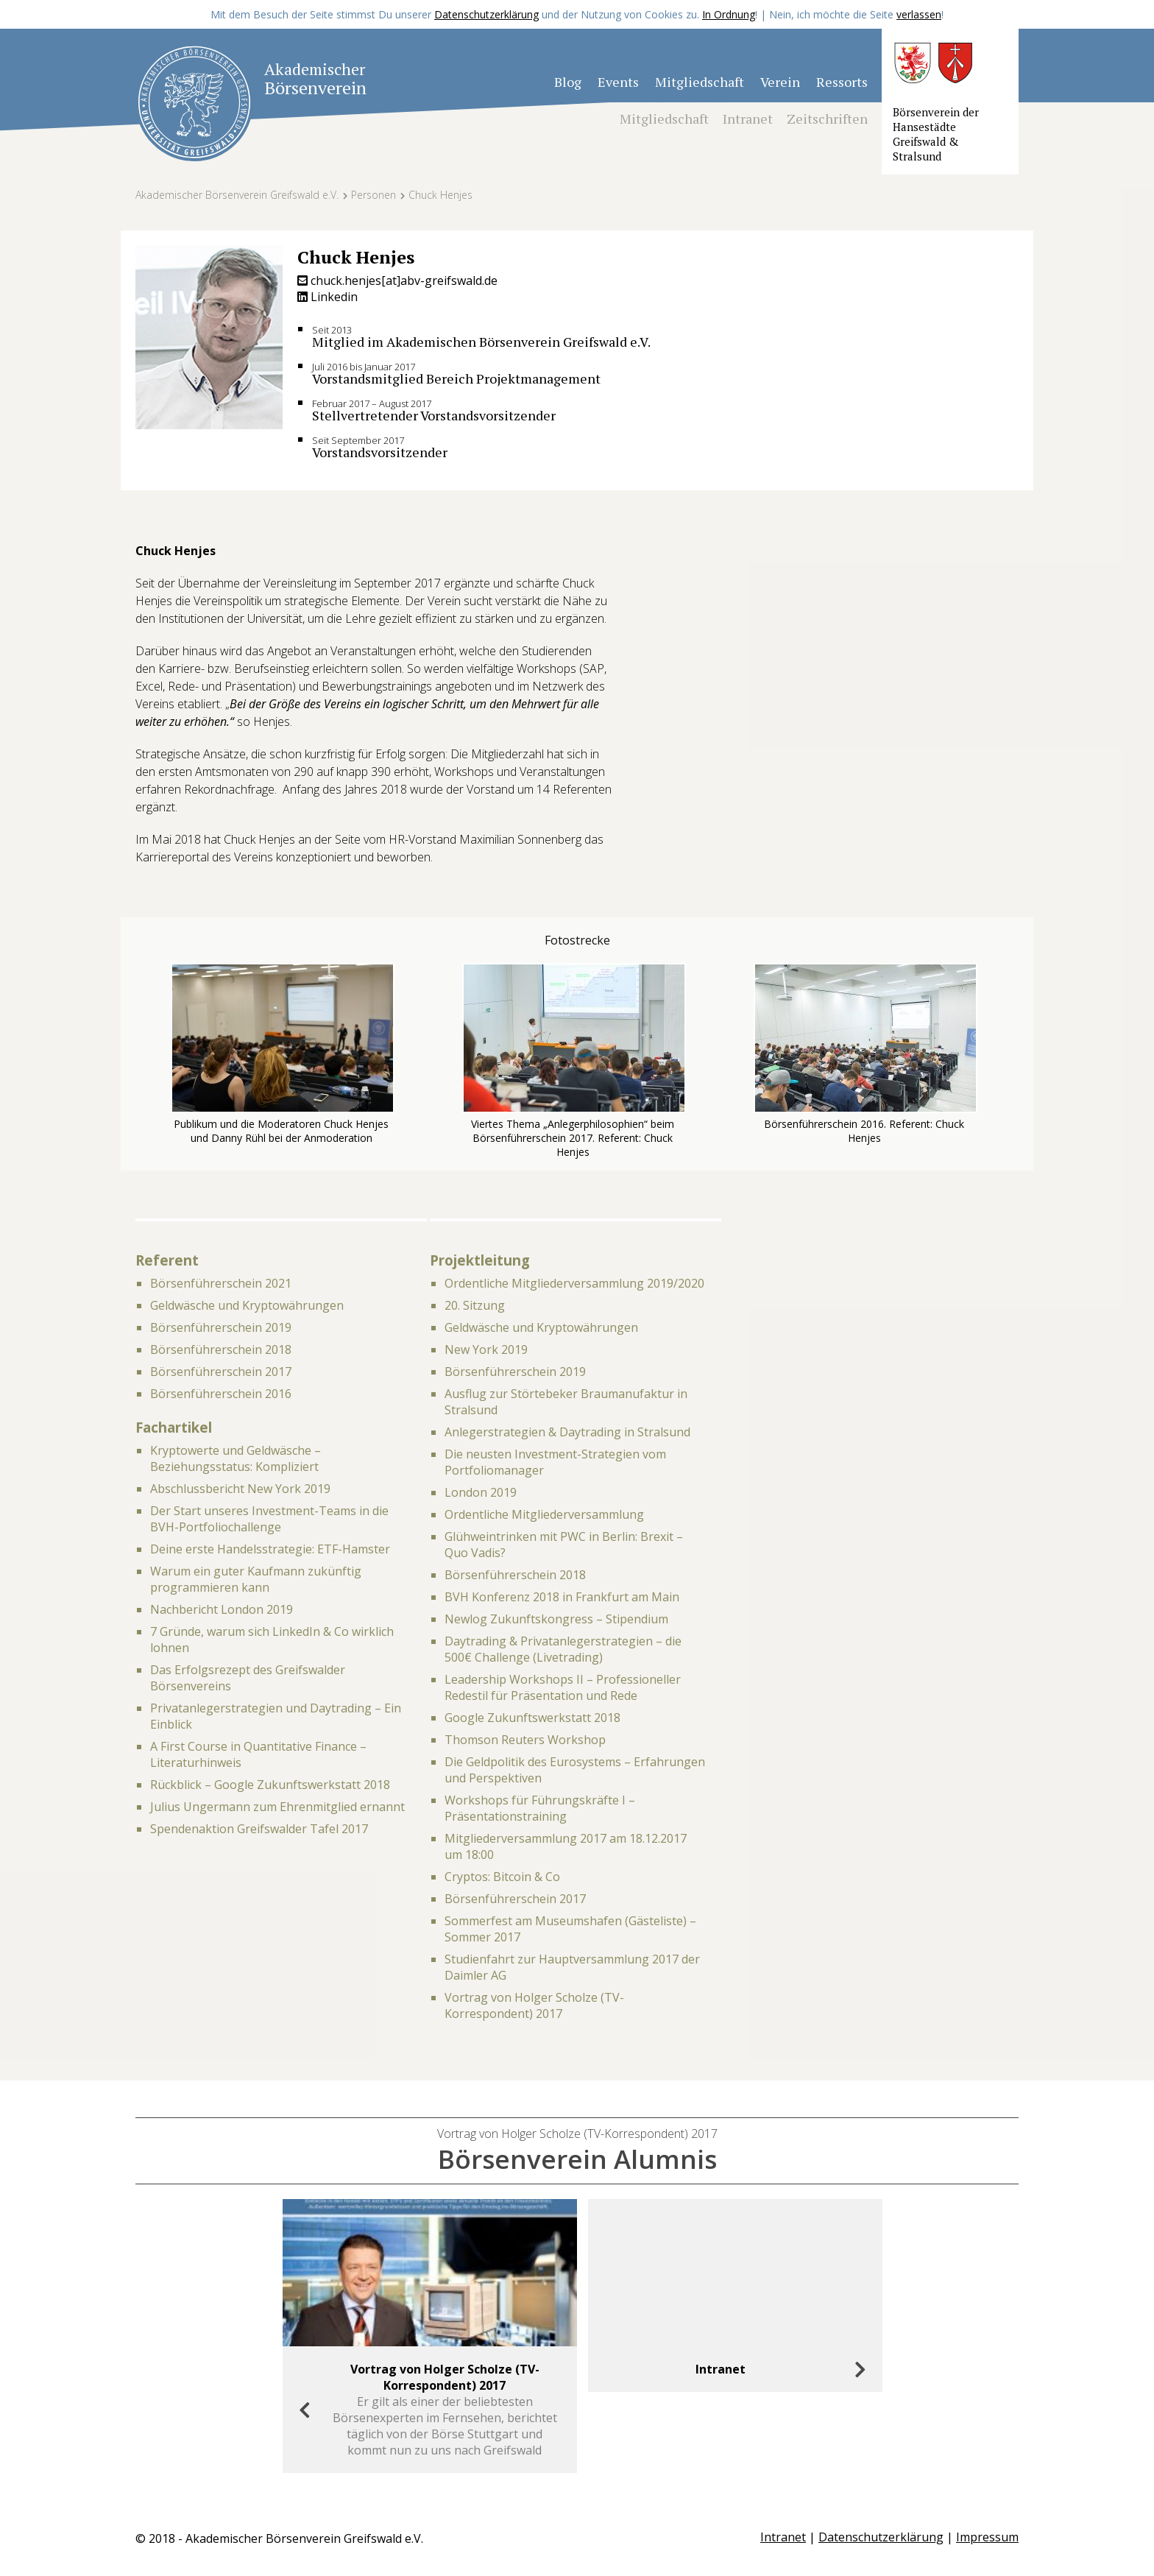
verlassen (918, 14)
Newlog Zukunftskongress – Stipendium (556, 1619)
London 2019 (481, 1492)
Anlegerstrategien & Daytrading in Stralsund (567, 1432)
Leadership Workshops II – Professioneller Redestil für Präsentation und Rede (563, 1687)
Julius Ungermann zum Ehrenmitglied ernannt (277, 1807)
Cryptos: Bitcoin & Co (502, 1877)
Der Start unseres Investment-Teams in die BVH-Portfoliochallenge (269, 1519)
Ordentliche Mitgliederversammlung (544, 1514)
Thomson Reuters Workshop (525, 1740)
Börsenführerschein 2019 (220, 1327)
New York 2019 (486, 1349)
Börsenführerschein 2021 (220, 1283)
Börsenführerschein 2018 (220, 1349)
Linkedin (327, 297)
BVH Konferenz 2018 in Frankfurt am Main (562, 1597)
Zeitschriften (827, 118)
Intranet (748, 118)
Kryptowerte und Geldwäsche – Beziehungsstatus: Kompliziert (235, 1458)
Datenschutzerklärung (486, 14)
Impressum (987, 2537)
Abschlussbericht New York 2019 (240, 1489)
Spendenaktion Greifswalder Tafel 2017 (259, 1829)
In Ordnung (728, 14)
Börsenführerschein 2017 (220, 1371)
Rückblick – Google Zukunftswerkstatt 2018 (270, 1784)
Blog (567, 82)
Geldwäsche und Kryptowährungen (247, 1305)
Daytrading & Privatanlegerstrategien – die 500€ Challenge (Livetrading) (563, 1649)
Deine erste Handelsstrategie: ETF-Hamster (270, 1549)
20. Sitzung (475, 1305)
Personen (373, 195)
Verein (780, 82)
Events (618, 82)
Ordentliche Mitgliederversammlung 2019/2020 (574, 1283)
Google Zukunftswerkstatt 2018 (532, 1717)
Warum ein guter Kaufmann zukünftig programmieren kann (255, 1579)
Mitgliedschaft (699, 82)
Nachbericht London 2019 (221, 1609)
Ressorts (842, 82)
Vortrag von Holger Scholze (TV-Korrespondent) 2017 (534, 2005)
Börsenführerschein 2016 (220, 1394)
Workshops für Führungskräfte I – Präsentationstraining (540, 1808)
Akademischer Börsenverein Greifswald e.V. (237, 195)
